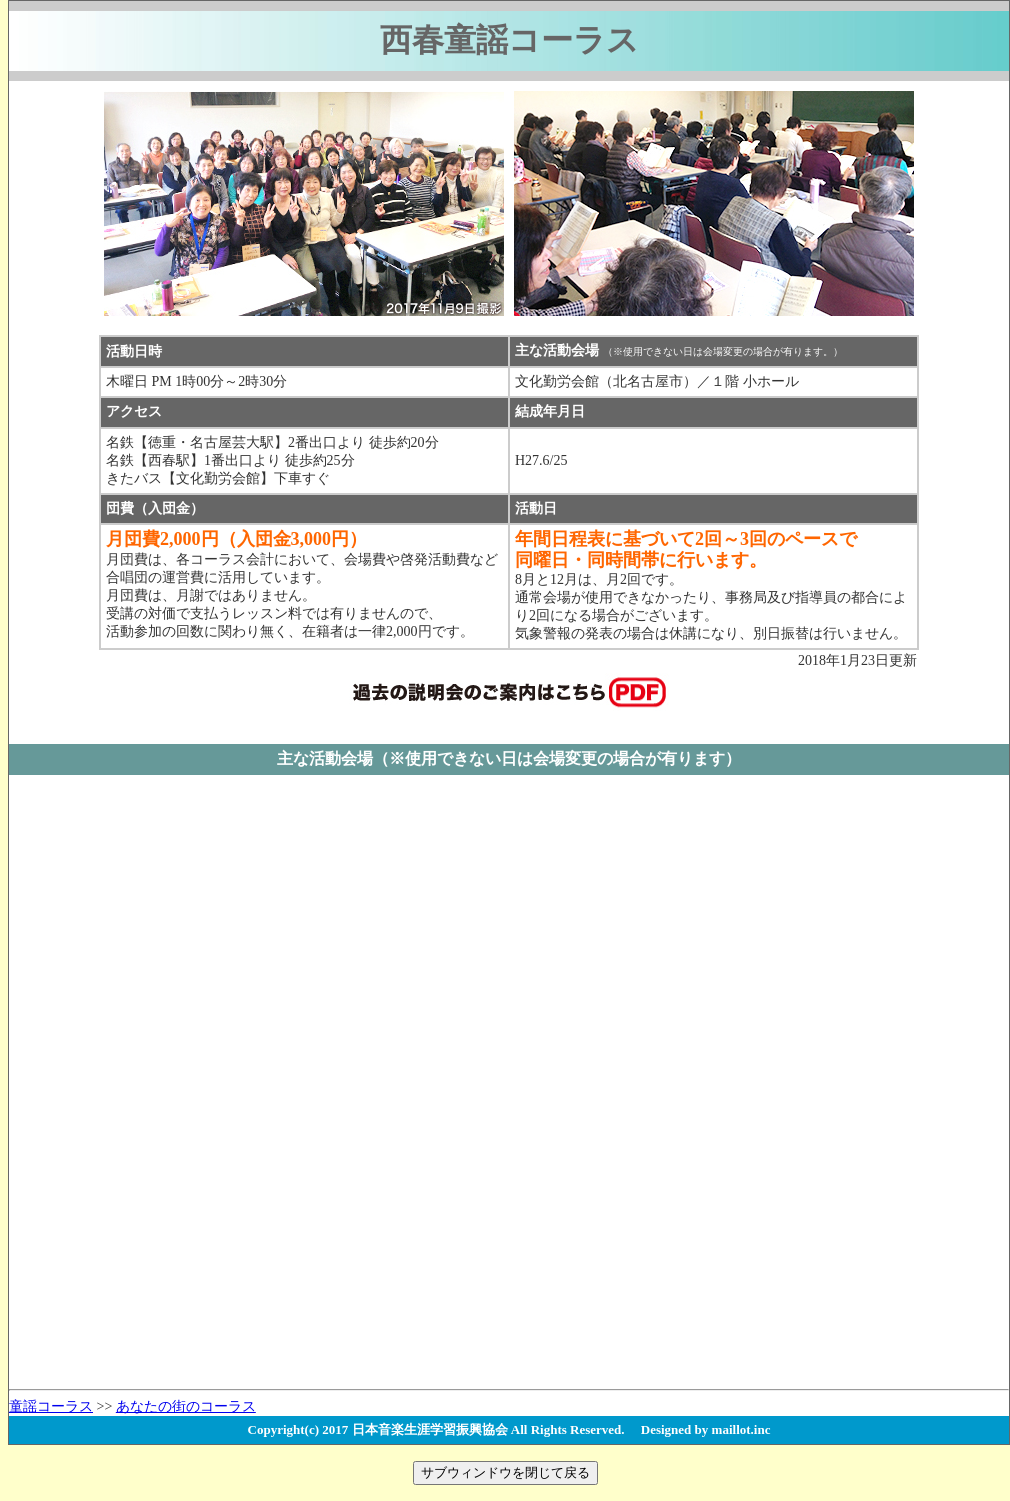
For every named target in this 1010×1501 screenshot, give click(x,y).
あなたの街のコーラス (186, 1406)
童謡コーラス (51, 1406)
